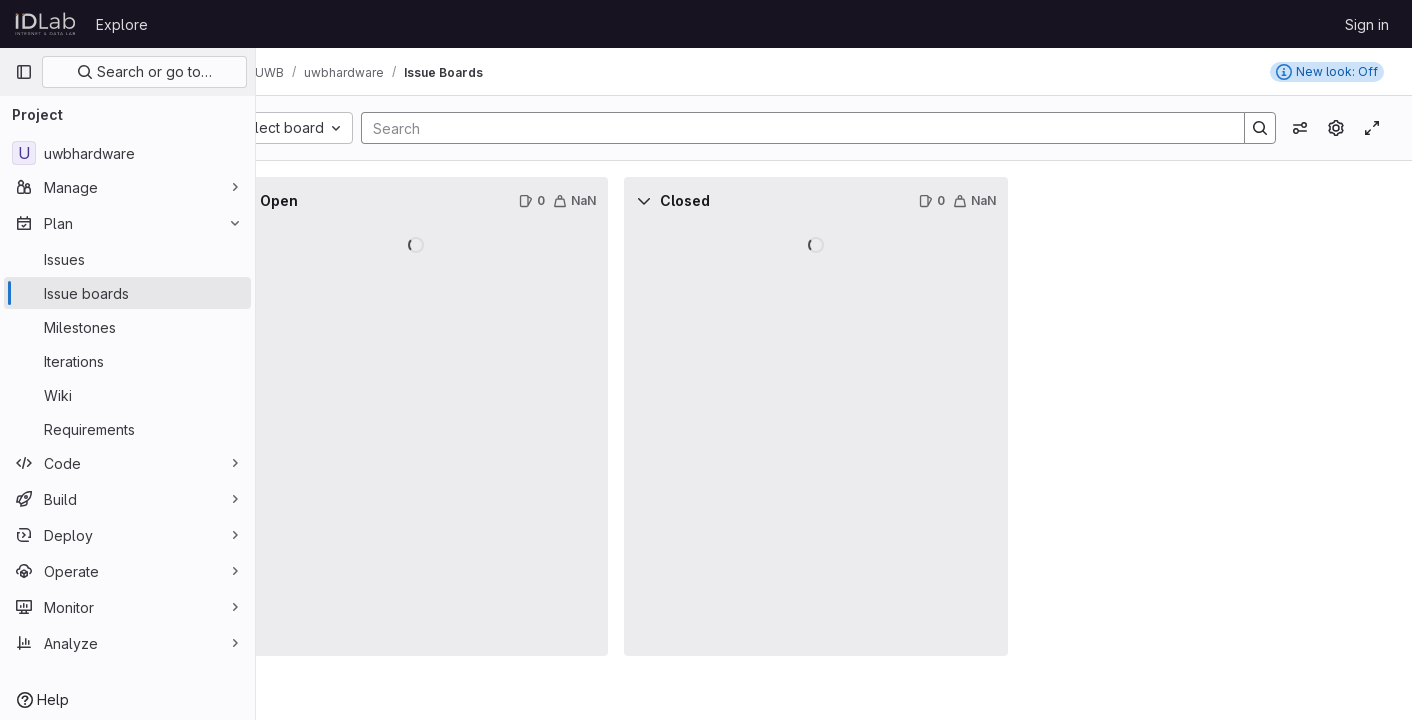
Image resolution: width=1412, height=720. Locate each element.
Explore (122, 24)
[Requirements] (127, 429)
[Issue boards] (127, 293)
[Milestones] (127, 327)
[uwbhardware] (127, 153)
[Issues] (127, 259)
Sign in (1367, 24)
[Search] (821, 128)
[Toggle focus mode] (1372, 128)
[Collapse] (300, 201)
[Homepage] (45, 24)
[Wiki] (127, 395)
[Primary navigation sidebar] (24, 72)
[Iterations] (127, 361)
